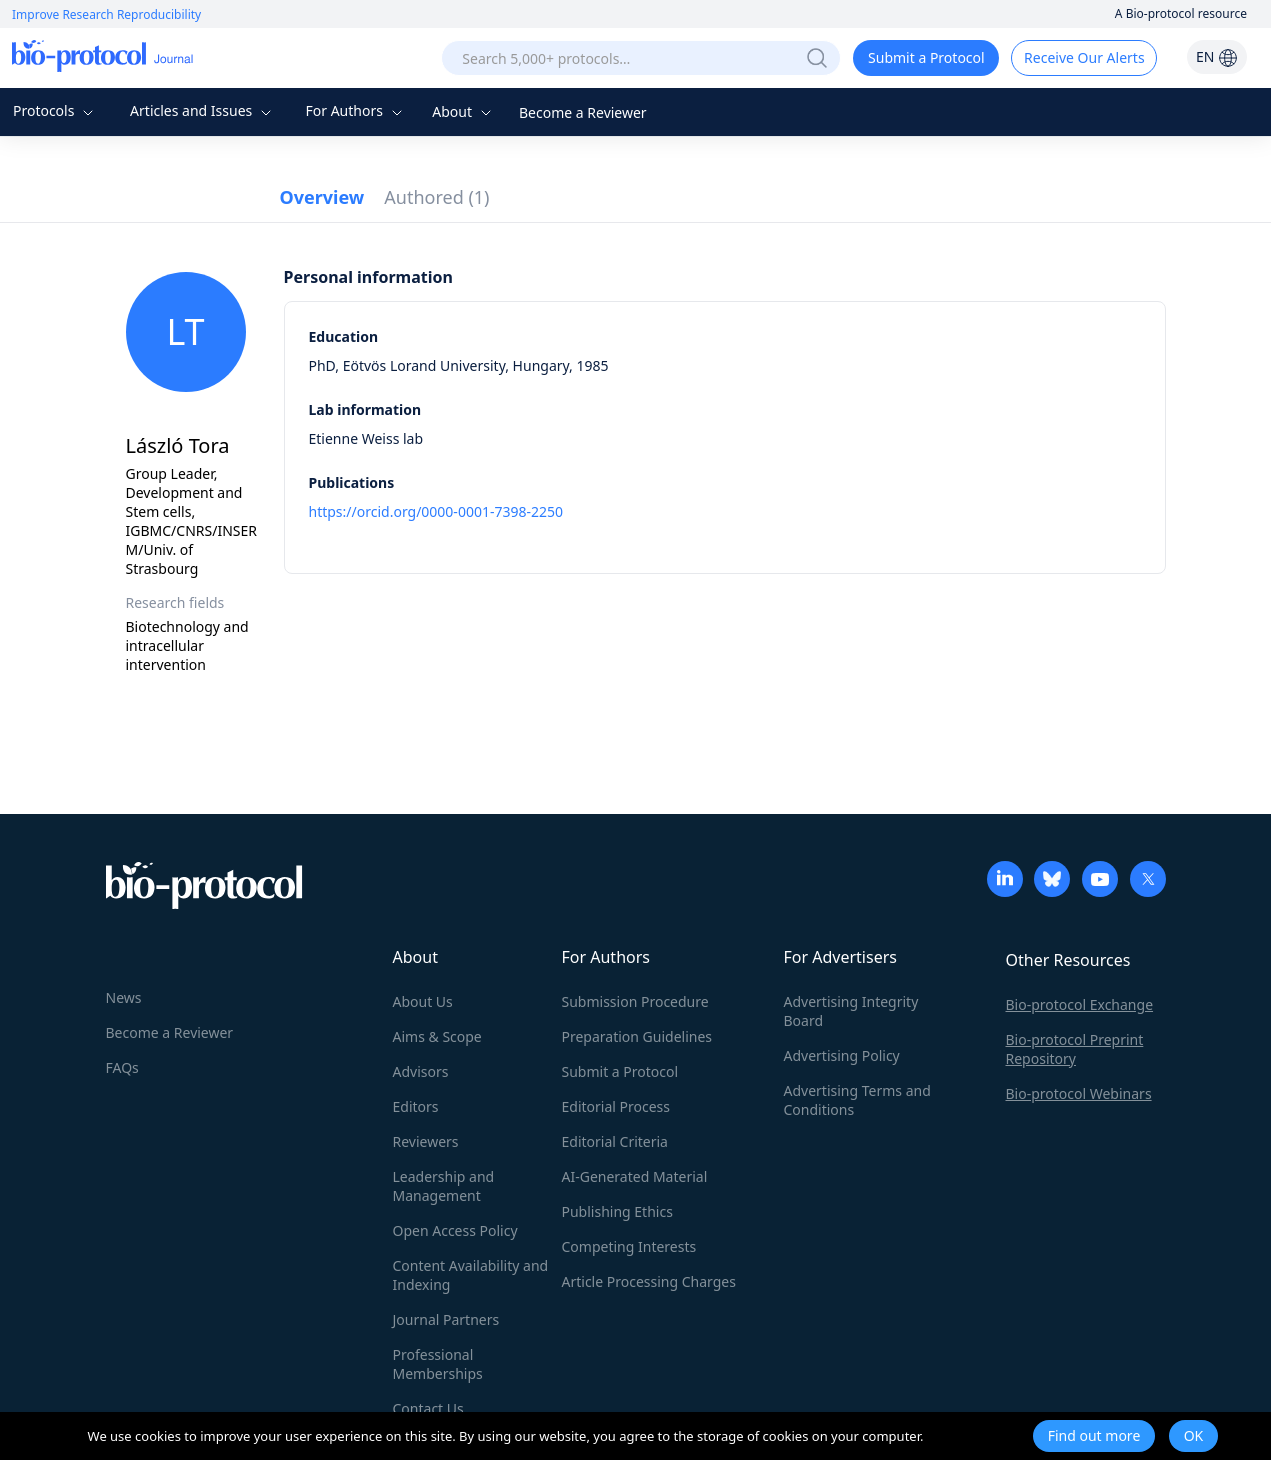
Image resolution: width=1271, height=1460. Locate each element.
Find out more (1094, 1435)
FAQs (122, 1067)
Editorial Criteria (615, 1141)
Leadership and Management (444, 1186)
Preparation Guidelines (637, 1036)
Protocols (55, 110)
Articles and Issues (203, 110)
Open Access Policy (455, 1230)
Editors (416, 1106)
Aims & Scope (437, 1036)
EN (1217, 56)
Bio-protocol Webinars (1079, 1093)
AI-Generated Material (635, 1176)
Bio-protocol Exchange (1080, 1004)
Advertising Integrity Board (851, 1011)
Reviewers (426, 1141)
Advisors (421, 1071)
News (124, 997)
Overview (322, 197)
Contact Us (428, 1408)
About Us (423, 1001)
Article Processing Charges (649, 1281)
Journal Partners (446, 1319)
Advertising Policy (842, 1055)
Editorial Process (616, 1106)
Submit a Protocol (926, 57)
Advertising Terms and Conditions (857, 1100)
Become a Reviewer (583, 112)
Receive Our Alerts (1084, 57)
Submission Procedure (635, 1001)
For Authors (355, 110)
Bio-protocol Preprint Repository (1075, 1049)
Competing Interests (629, 1246)
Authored (436, 197)
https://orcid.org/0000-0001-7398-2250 (436, 511)
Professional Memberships (438, 1364)
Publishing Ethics (617, 1211)
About (463, 111)
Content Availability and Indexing (471, 1275)
